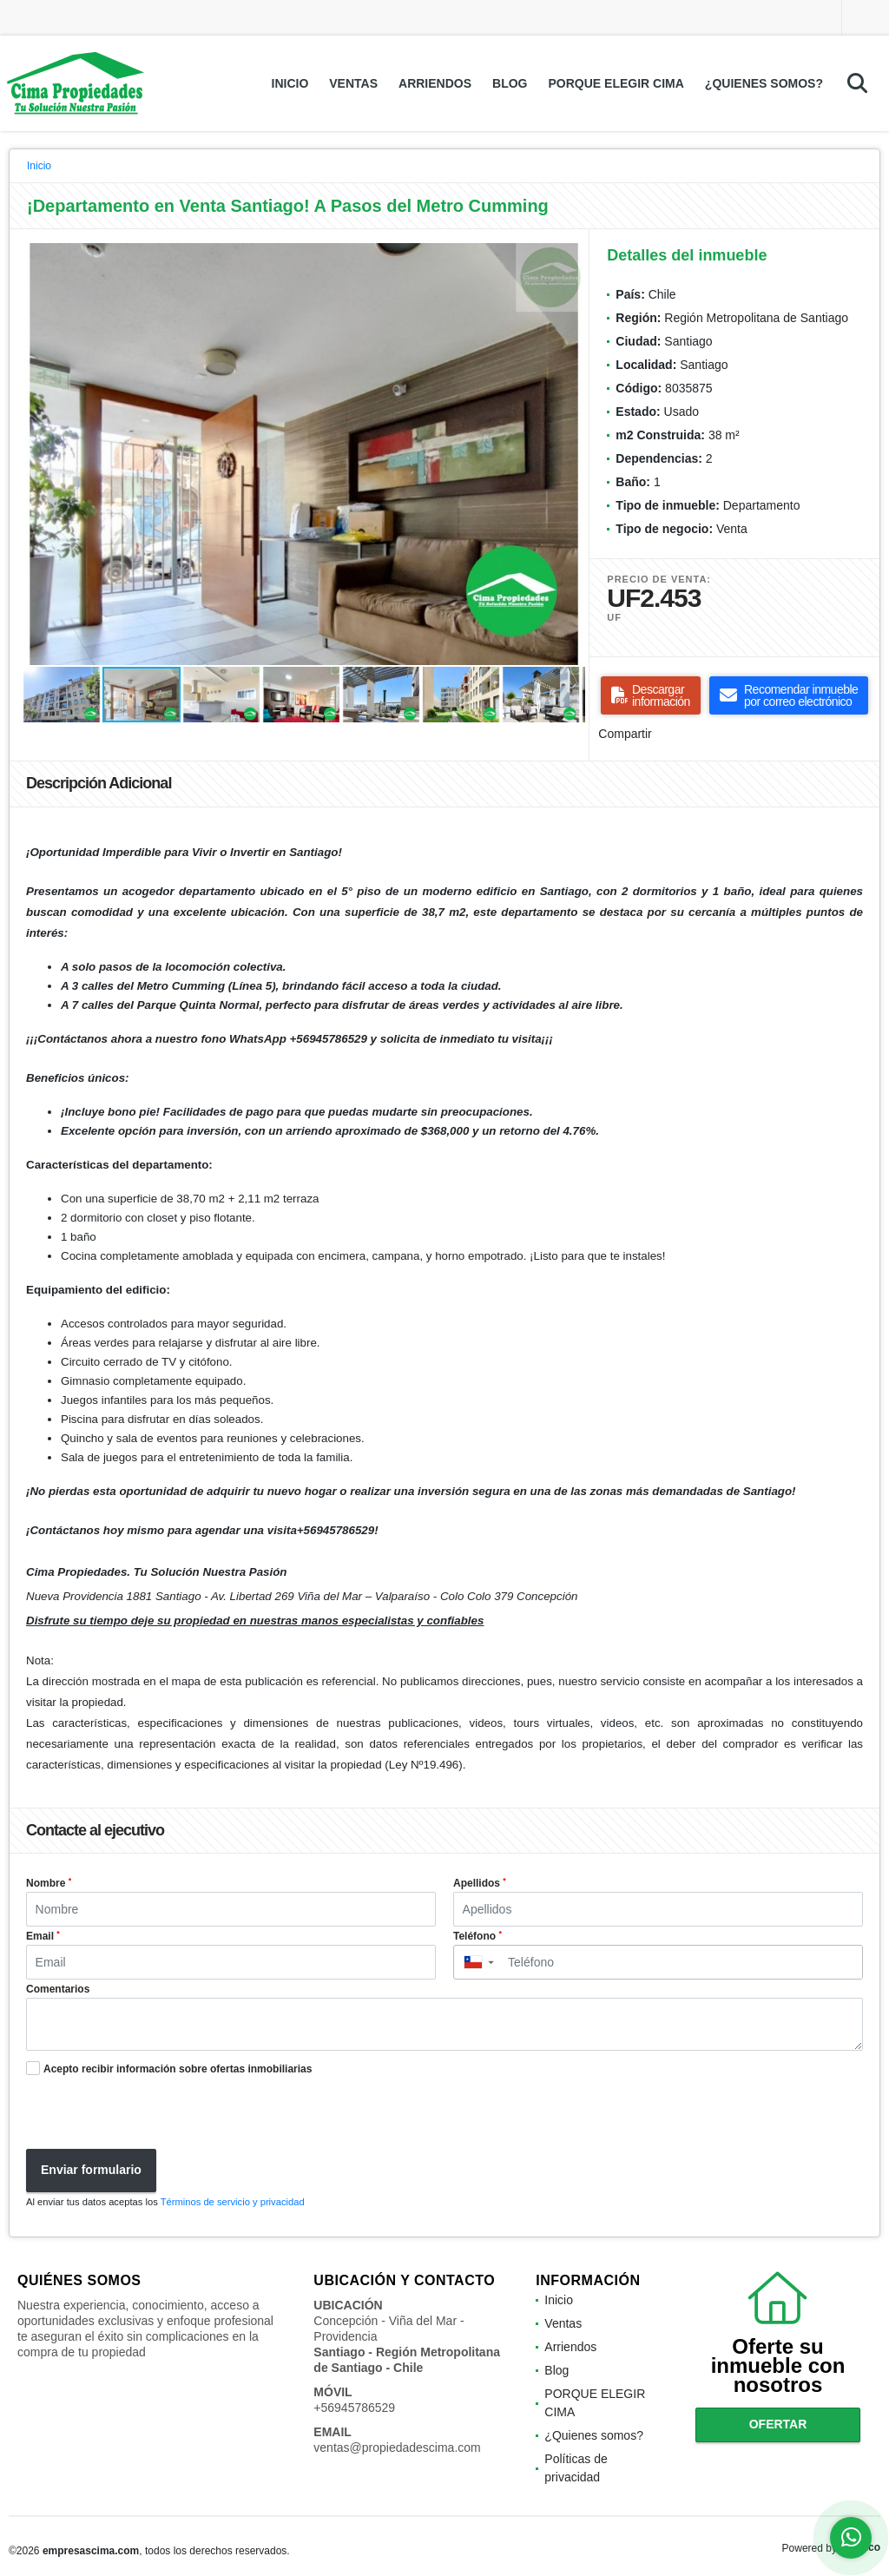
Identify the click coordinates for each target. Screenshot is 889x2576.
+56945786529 (354, 2408)
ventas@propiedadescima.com (396, 2447)
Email (43, 1936)
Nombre (48, 1883)
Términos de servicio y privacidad (233, 2202)
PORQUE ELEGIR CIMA (616, 83)
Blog (509, 83)
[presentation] (149, 2115)
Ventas (353, 83)
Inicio (290, 83)
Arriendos (434, 83)
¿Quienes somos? (764, 83)
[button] (569, 259)
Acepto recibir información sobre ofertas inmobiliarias (177, 2069)
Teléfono (477, 1936)
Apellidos (479, 1883)
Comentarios (57, 1989)
